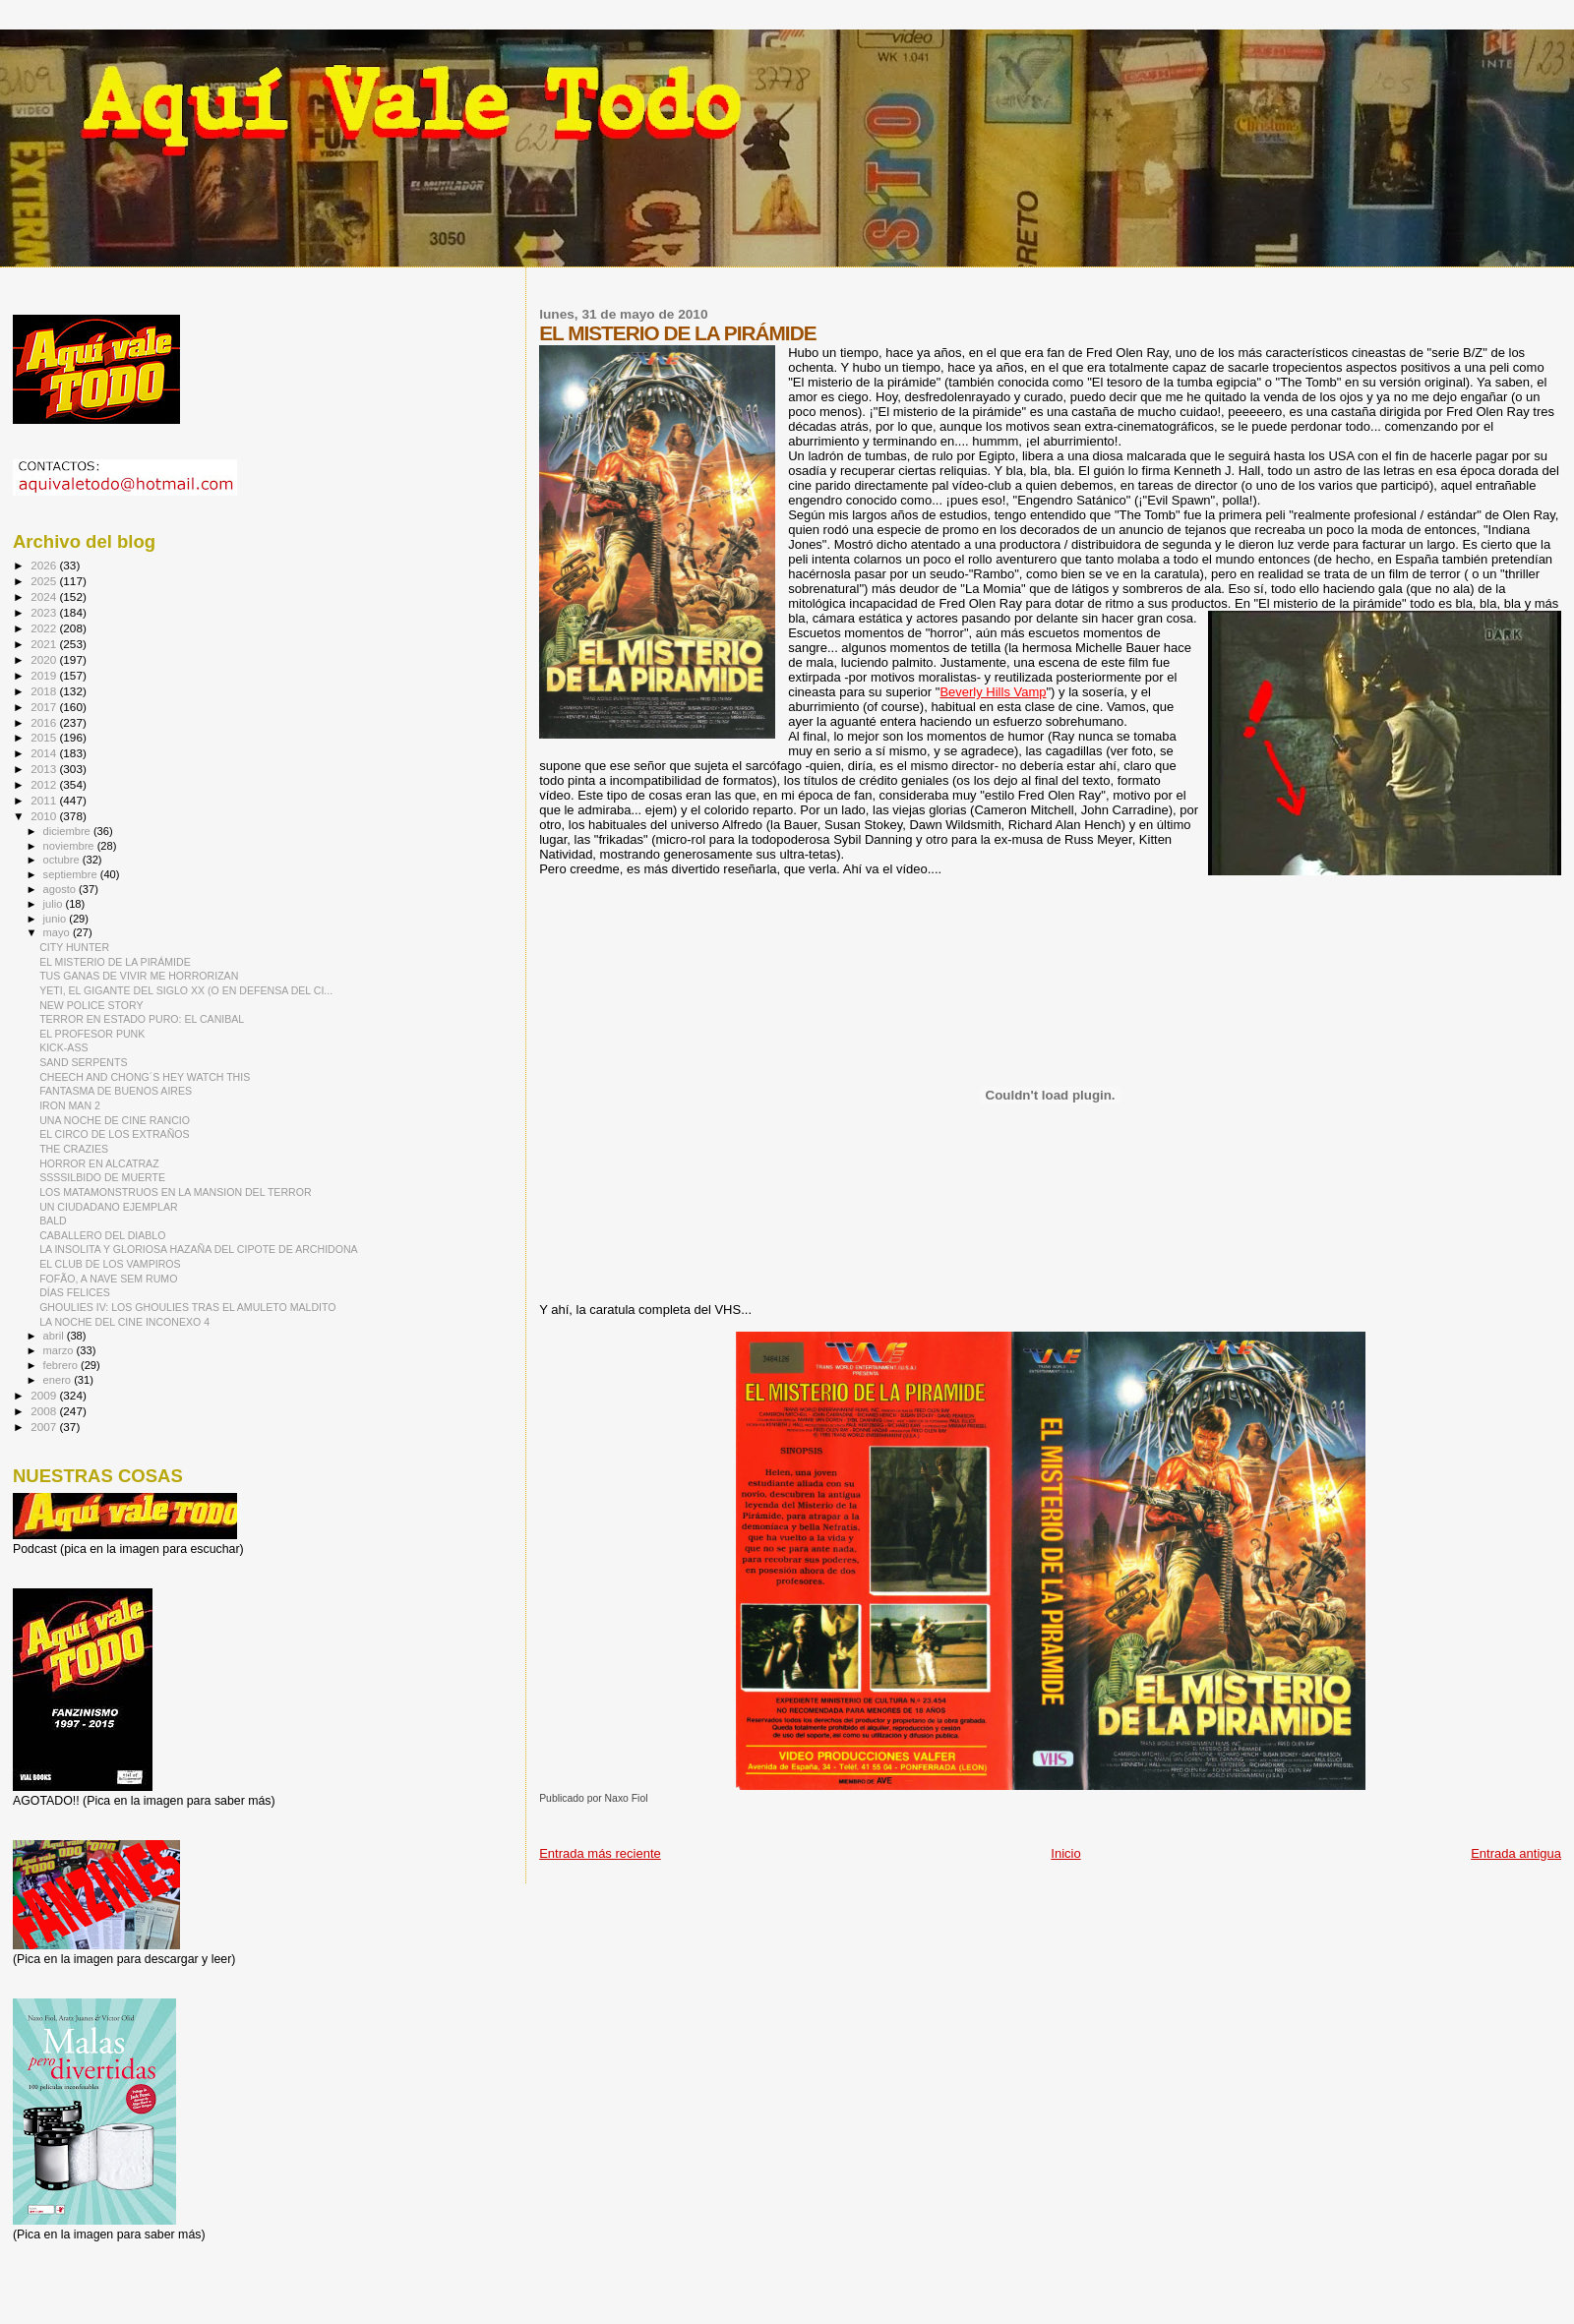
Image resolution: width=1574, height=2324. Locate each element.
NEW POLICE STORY (91, 1005)
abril (55, 1335)
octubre (63, 859)
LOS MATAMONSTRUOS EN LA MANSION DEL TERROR (175, 1192)
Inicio (1065, 1853)
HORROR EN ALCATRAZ (98, 1163)
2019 (44, 675)
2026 (44, 565)
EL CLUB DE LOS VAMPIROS (109, 1264)
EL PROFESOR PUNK (92, 1034)
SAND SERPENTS (83, 1062)
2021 (44, 643)
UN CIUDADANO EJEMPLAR (108, 1207)
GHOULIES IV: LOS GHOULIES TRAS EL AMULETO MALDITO (187, 1307)
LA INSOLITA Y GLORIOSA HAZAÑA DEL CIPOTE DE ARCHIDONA (198, 1249)
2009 (44, 1395)
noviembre (70, 846)
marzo (60, 1350)
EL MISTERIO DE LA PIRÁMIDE (115, 962)
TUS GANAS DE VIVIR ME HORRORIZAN (138, 976)
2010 (44, 815)
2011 (44, 800)
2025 (44, 580)
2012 (44, 784)
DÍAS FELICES (74, 1292)
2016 (44, 722)
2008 (44, 1410)
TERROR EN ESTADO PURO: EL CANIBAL (141, 1019)
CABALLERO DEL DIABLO (102, 1235)
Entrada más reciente (600, 1853)
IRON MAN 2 (69, 1105)
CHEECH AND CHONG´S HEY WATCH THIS (144, 1077)
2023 (44, 612)
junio (56, 918)
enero (59, 1380)
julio (54, 904)
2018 (44, 691)
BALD (53, 1220)
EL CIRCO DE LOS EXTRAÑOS (114, 1134)
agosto (61, 889)
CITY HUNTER (74, 947)
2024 (44, 596)
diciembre (68, 831)
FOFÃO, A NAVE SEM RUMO (108, 1278)
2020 (44, 659)
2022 (44, 628)
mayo (58, 932)
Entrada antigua (1516, 1853)
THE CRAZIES (73, 1149)
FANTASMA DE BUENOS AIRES (115, 1091)
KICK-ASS (63, 1047)
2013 (44, 768)
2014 (44, 752)
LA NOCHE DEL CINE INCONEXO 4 (124, 1322)
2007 (44, 1426)
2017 (44, 706)
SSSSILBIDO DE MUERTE (102, 1177)
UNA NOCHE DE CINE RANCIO (114, 1120)
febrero (62, 1365)
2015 (44, 737)
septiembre (71, 874)
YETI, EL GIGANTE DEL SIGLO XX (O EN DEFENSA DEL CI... (186, 990)
